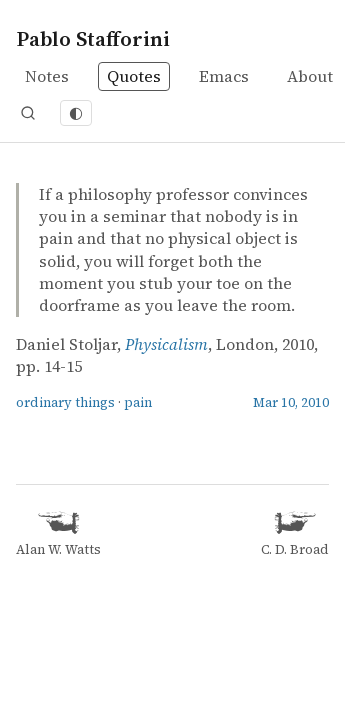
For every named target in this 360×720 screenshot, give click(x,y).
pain (138, 402)
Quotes (134, 76)
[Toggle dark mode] (76, 113)
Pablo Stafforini (93, 38)
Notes (47, 76)
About (310, 76)
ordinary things (65, 402)
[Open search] (28, 113)
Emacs (224, 76)
